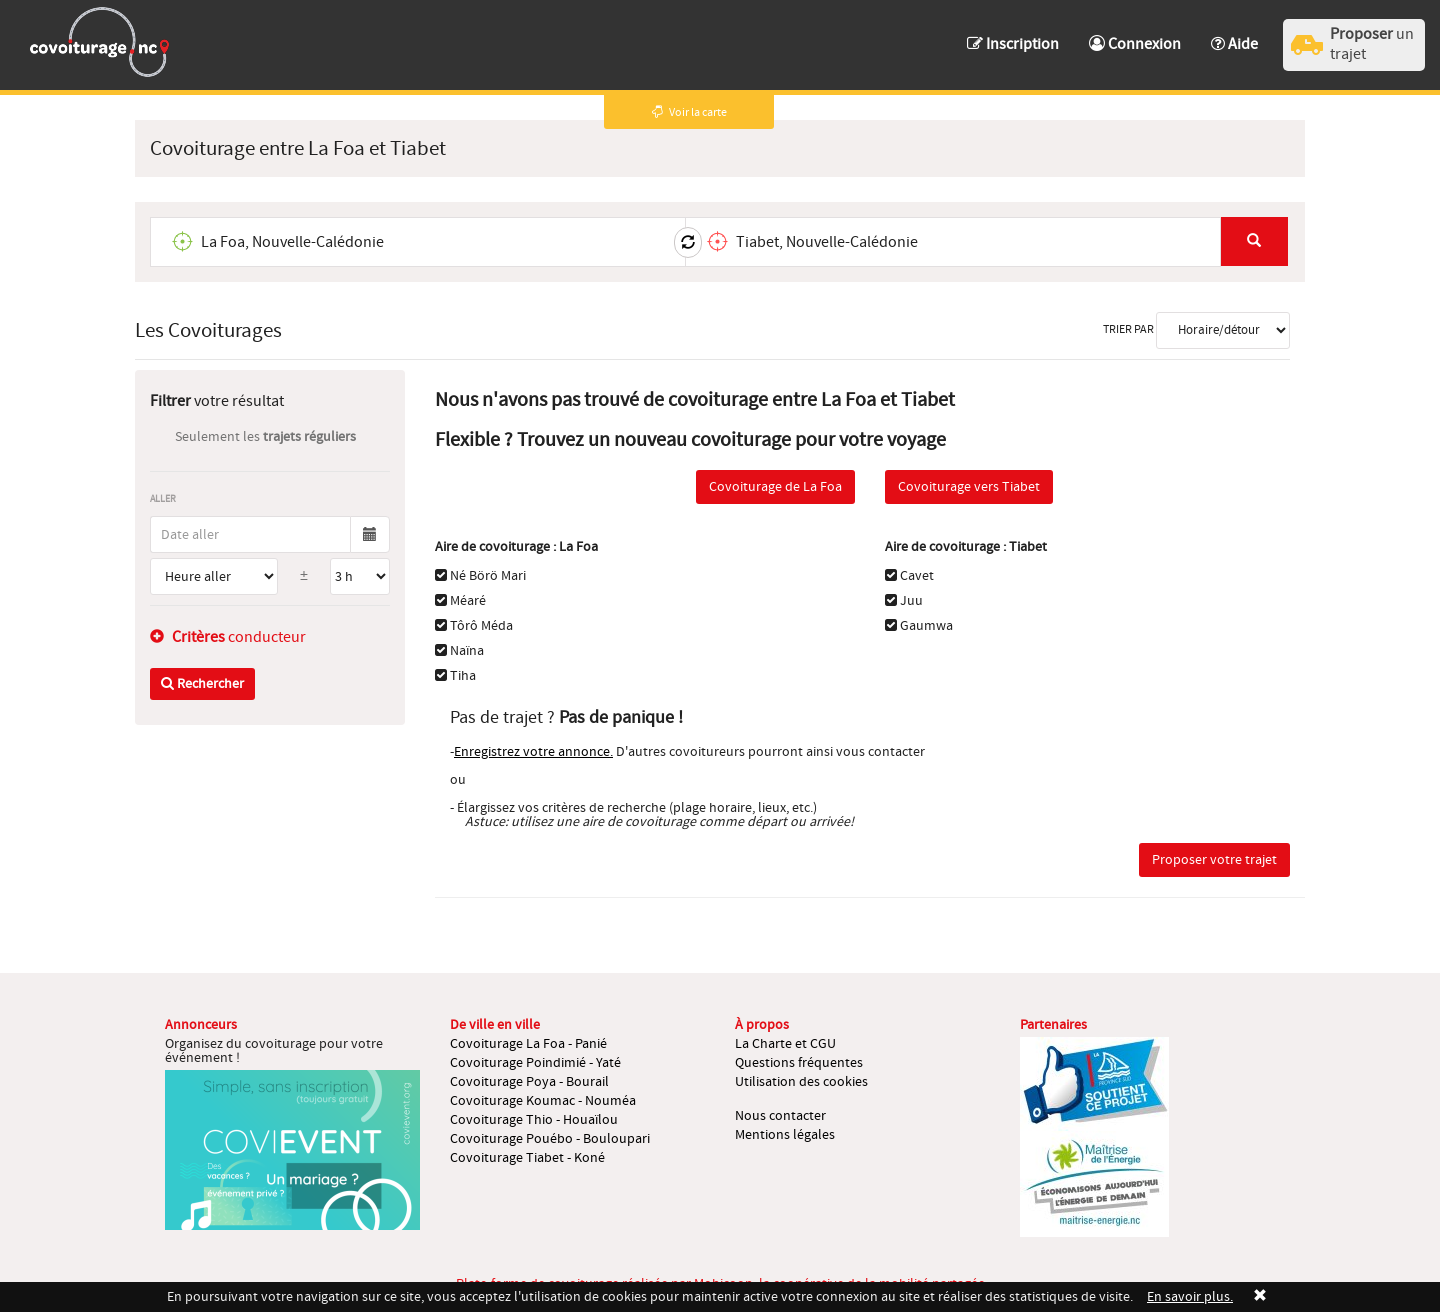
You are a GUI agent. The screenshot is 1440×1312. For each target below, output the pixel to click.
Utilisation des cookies (801, 1082)
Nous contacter (780, 1116)
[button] (1234, 34)
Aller (163, 498)
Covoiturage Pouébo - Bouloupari (550, 1139)
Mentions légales (785, 1135)
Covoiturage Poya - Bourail (529, 1082)
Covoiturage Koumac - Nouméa (543, 1101)
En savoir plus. (1190, 1297)
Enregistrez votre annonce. (533, 752)
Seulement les (265, 437)
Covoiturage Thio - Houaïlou (534, 1120)
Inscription (1013, 44)
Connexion (1135, 44)
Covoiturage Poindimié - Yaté (535, 1063)
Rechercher (202, 684)
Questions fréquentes (799, 1063)
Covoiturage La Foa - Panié (528, 1044)
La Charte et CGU (785, 1044)
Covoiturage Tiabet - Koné (527, 1158)
